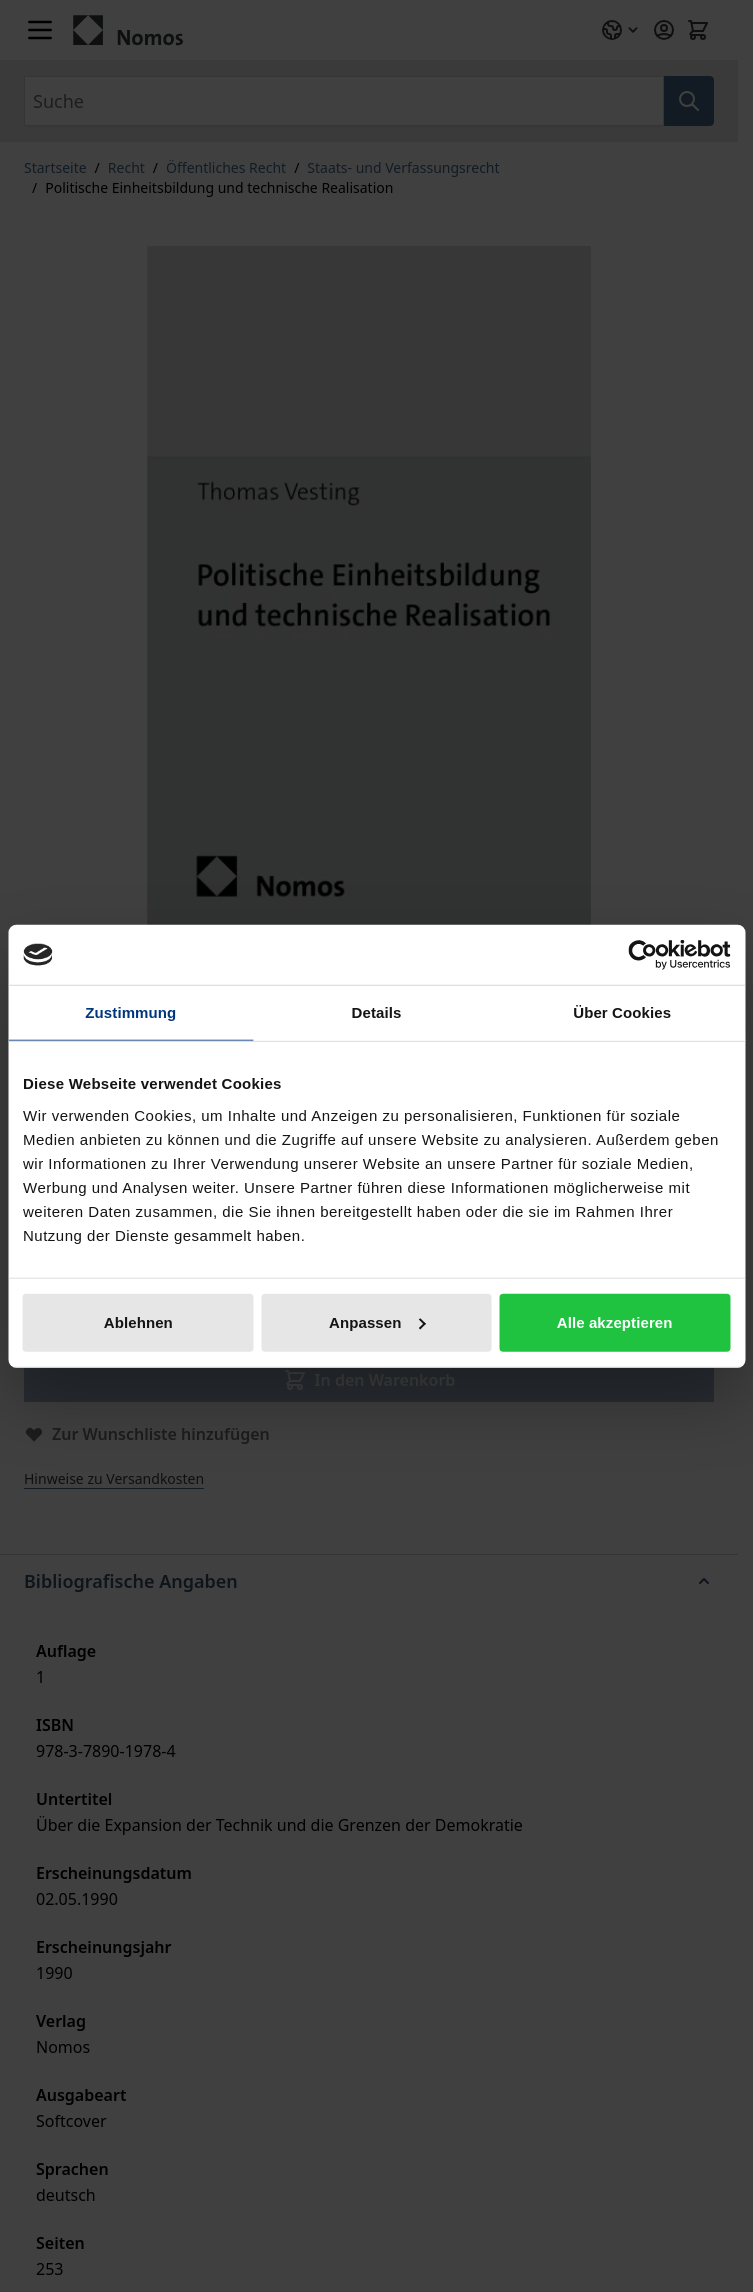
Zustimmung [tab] (130, 1012)
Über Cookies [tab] (622, 1012)
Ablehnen (138, 1321)
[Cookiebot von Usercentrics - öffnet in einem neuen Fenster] (642, 955)
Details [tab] (377, 1012)
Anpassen (377, 1321)
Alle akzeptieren (615, 1321)
